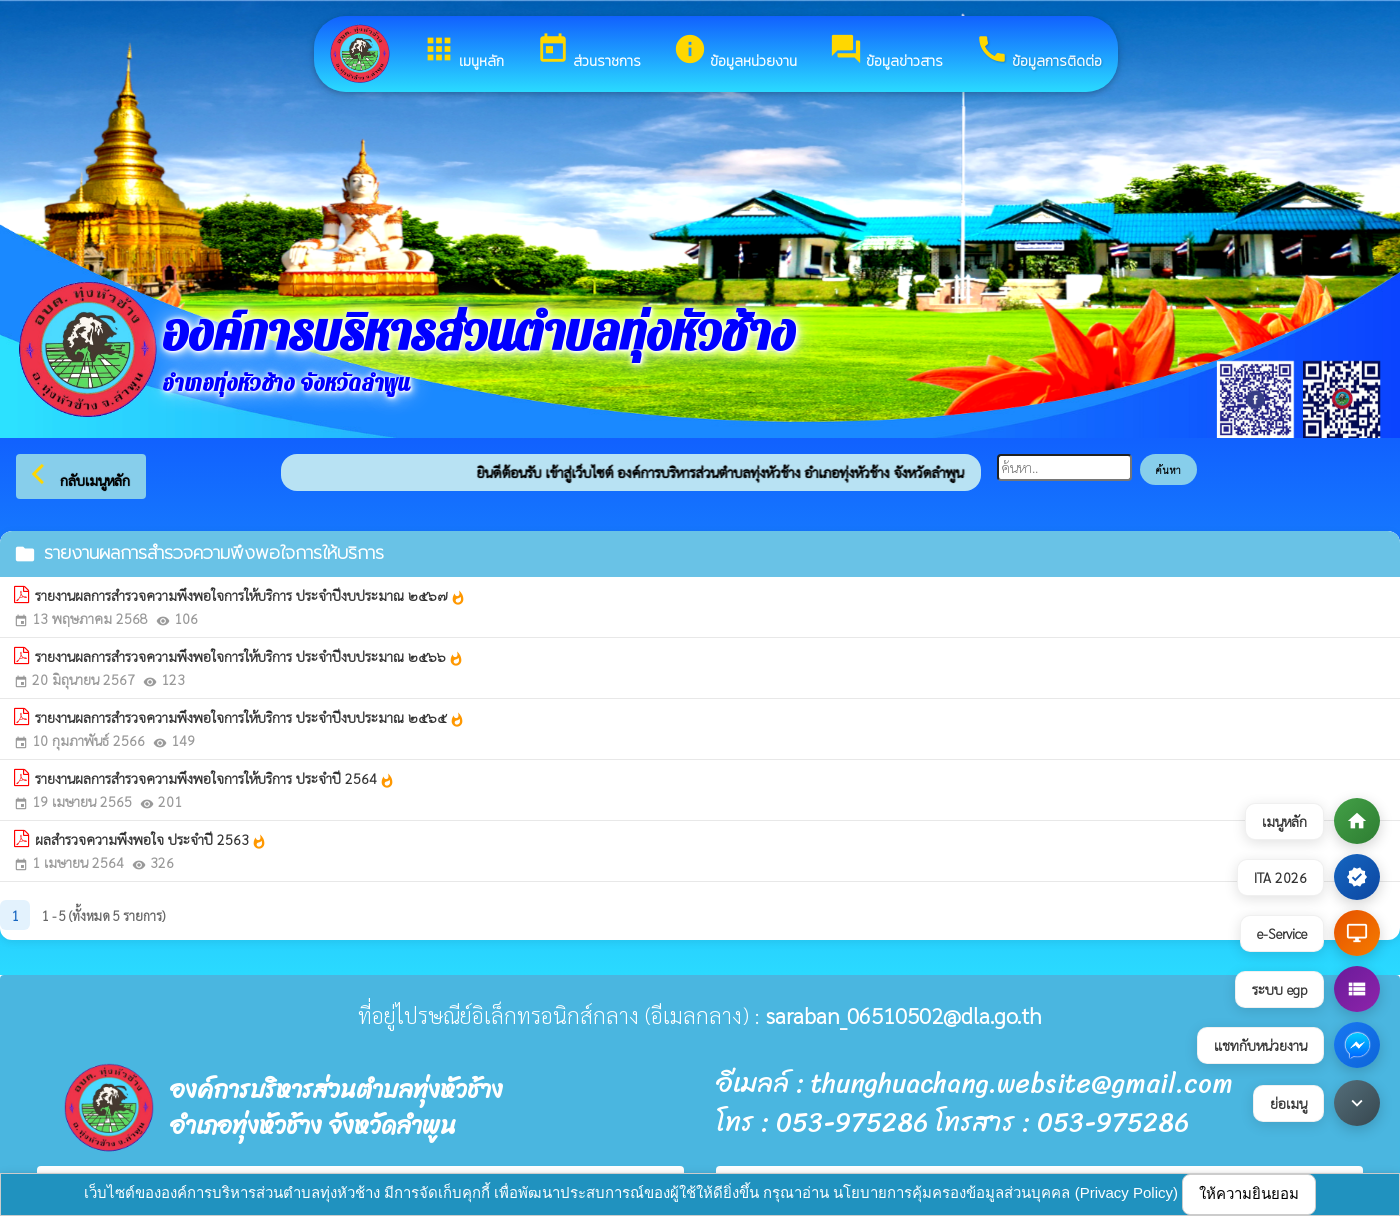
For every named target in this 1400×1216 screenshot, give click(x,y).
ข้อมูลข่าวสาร (886, 52)
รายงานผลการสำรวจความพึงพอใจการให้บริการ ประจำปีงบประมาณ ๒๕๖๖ (249, 657)
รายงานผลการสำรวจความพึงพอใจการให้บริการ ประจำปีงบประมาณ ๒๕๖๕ (250, 718)
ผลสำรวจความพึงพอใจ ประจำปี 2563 (151, 840)
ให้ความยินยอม (1249, 1193)
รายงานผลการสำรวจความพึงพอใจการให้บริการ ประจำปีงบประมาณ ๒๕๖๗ (250, 596)
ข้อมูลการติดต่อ (1038, 52)
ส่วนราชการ (588, 52)
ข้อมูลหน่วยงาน (735, 52)
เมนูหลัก (463, 52)
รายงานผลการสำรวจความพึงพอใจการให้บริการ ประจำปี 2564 (215, 779)
